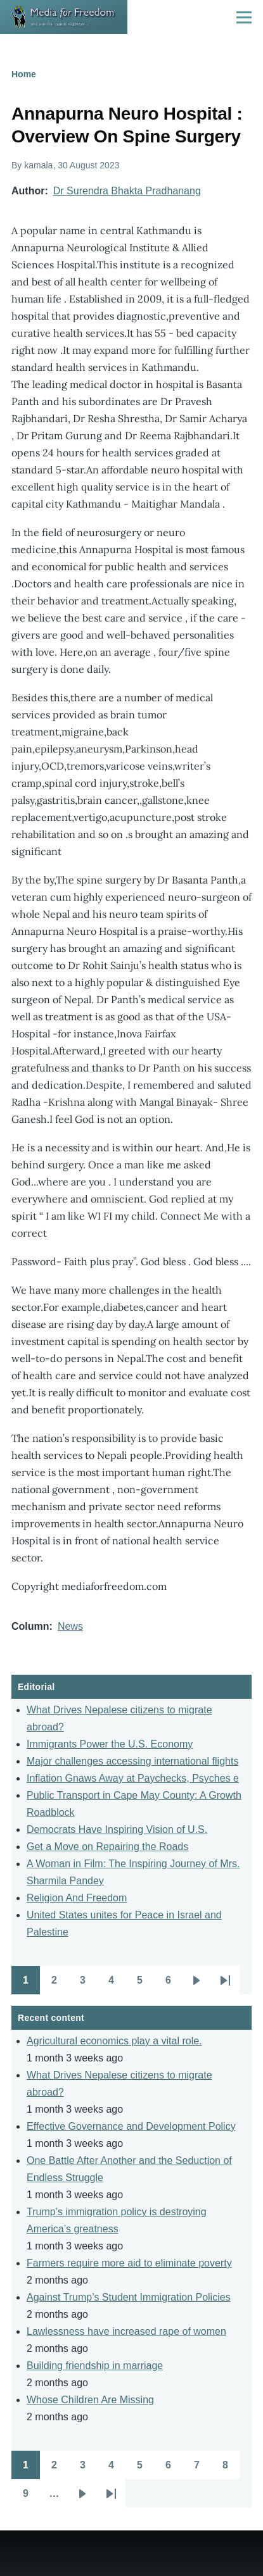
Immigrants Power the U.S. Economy (110, 1744)
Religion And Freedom (77, 1897)
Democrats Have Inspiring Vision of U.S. (117, 1829)
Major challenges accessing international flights (132, 1761)
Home (23, 74)
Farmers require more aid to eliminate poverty (129, 2263)
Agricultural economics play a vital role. (114, 2040)
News (70, 1626)
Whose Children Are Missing (90, 2399)
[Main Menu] (244, 17)
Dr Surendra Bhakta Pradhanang (127, 190)
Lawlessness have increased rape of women (126, 2331)
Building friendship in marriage (95, 2365)
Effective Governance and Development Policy (131, 2126)
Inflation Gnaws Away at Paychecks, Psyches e (133, 1778)
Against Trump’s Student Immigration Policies (129, 2297)
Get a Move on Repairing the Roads (107, 1846)
